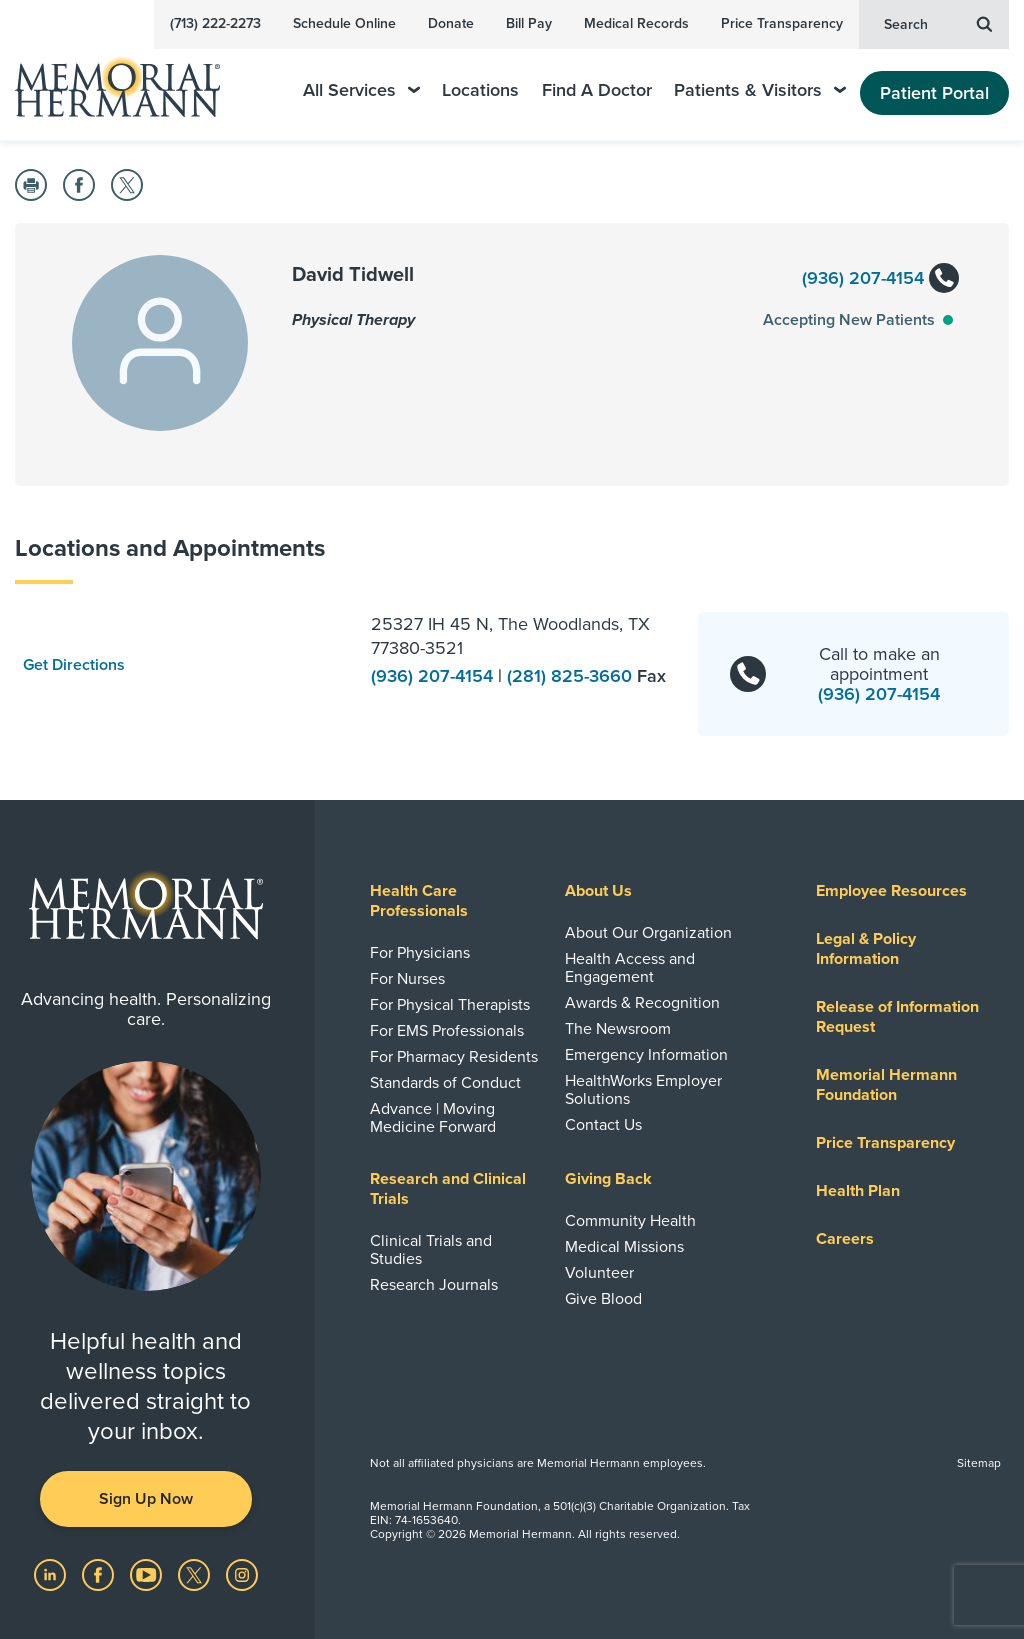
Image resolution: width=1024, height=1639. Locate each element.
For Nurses (407, 979)
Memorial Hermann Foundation (886, 1085)
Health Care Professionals (419, 901)
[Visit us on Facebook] (100, 1574)
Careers (845, 1239)
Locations (480, 90)
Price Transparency (782, 23)
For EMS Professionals (447, 1031)
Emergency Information (646, 1055)
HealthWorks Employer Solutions (643, 1090)
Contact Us (603, 1125)
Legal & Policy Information (866, 949)
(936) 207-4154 (879, 279)
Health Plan (858, 1191)
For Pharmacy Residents (454, 1057)
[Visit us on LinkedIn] (52, 1574)
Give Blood (603, 1299)
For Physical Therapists (450, 1005)
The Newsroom (618, 1029)
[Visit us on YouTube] (148, 1574)
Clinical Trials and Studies (431, 1250)
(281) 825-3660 (572, 676)
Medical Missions (624, 1247)
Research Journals (434, 1285)
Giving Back (608, 1179)
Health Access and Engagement (630, 968)
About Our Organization (648, 933)
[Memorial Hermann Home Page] (131, 78)
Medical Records (636, 23)
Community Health (630, 1221)
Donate (451, 23)
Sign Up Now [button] (146, 1499)
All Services (361, 90)
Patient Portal (934, 93)
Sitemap (979, 1463)
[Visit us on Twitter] (196, 1574)
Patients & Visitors (760, 90)
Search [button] (938, 23)
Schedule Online (344, 23)
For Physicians (420, 953)
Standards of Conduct (445, 1083)
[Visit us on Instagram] (242, 1574)
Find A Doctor (597, 90)
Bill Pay (529, 23)
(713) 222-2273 (215, 23)
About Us (598, 891)
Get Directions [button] (74, 665)
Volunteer (599, 1273)
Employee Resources (891, 891)
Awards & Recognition (642, 1003)
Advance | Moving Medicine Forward (433, 1118)
